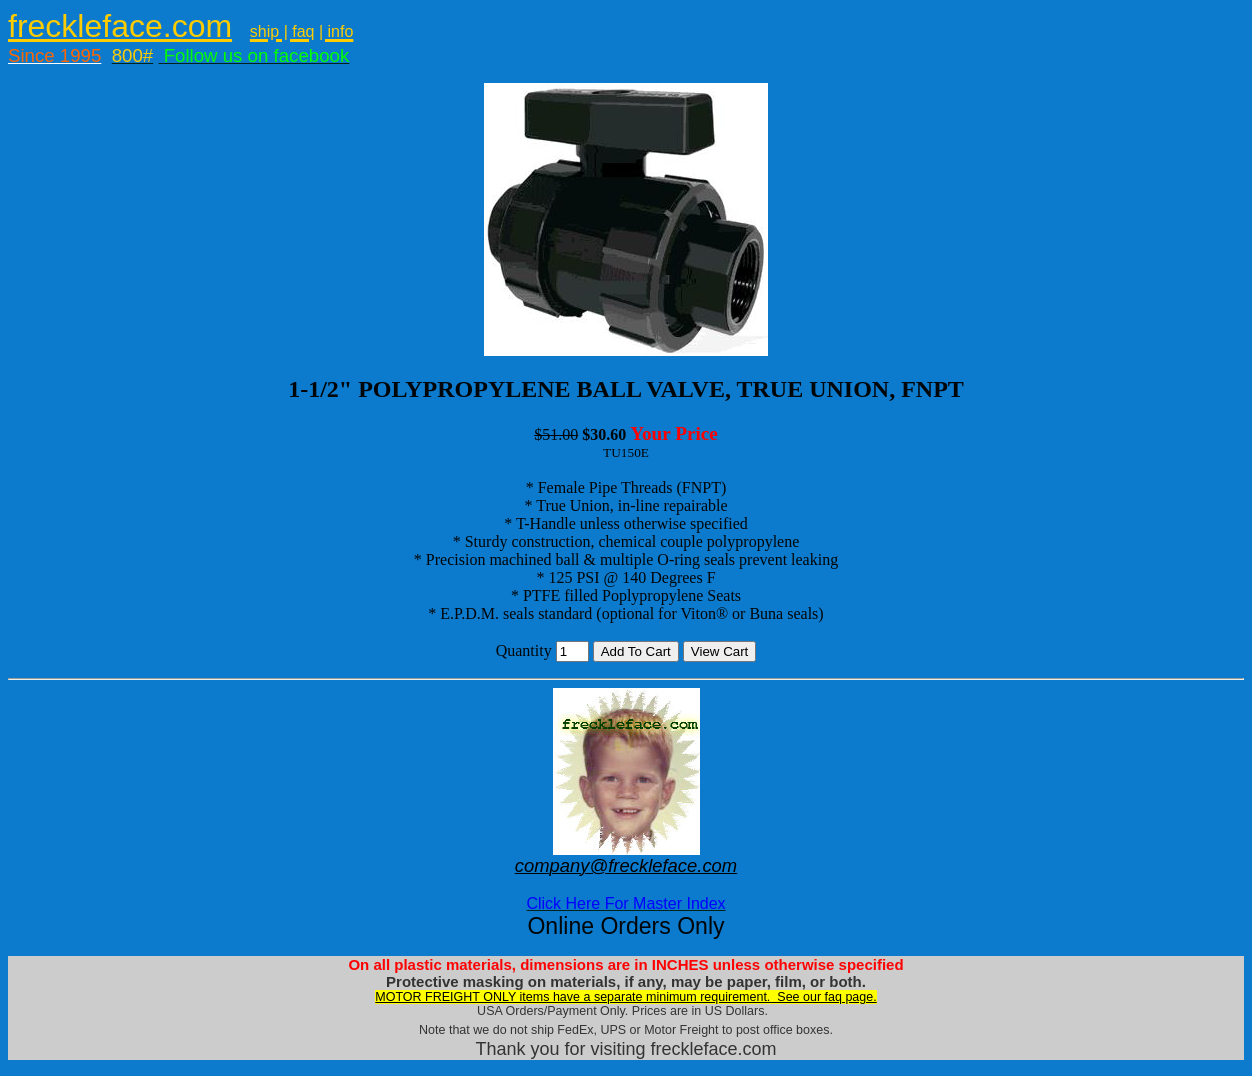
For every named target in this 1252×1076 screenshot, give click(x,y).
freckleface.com (120, 26)
